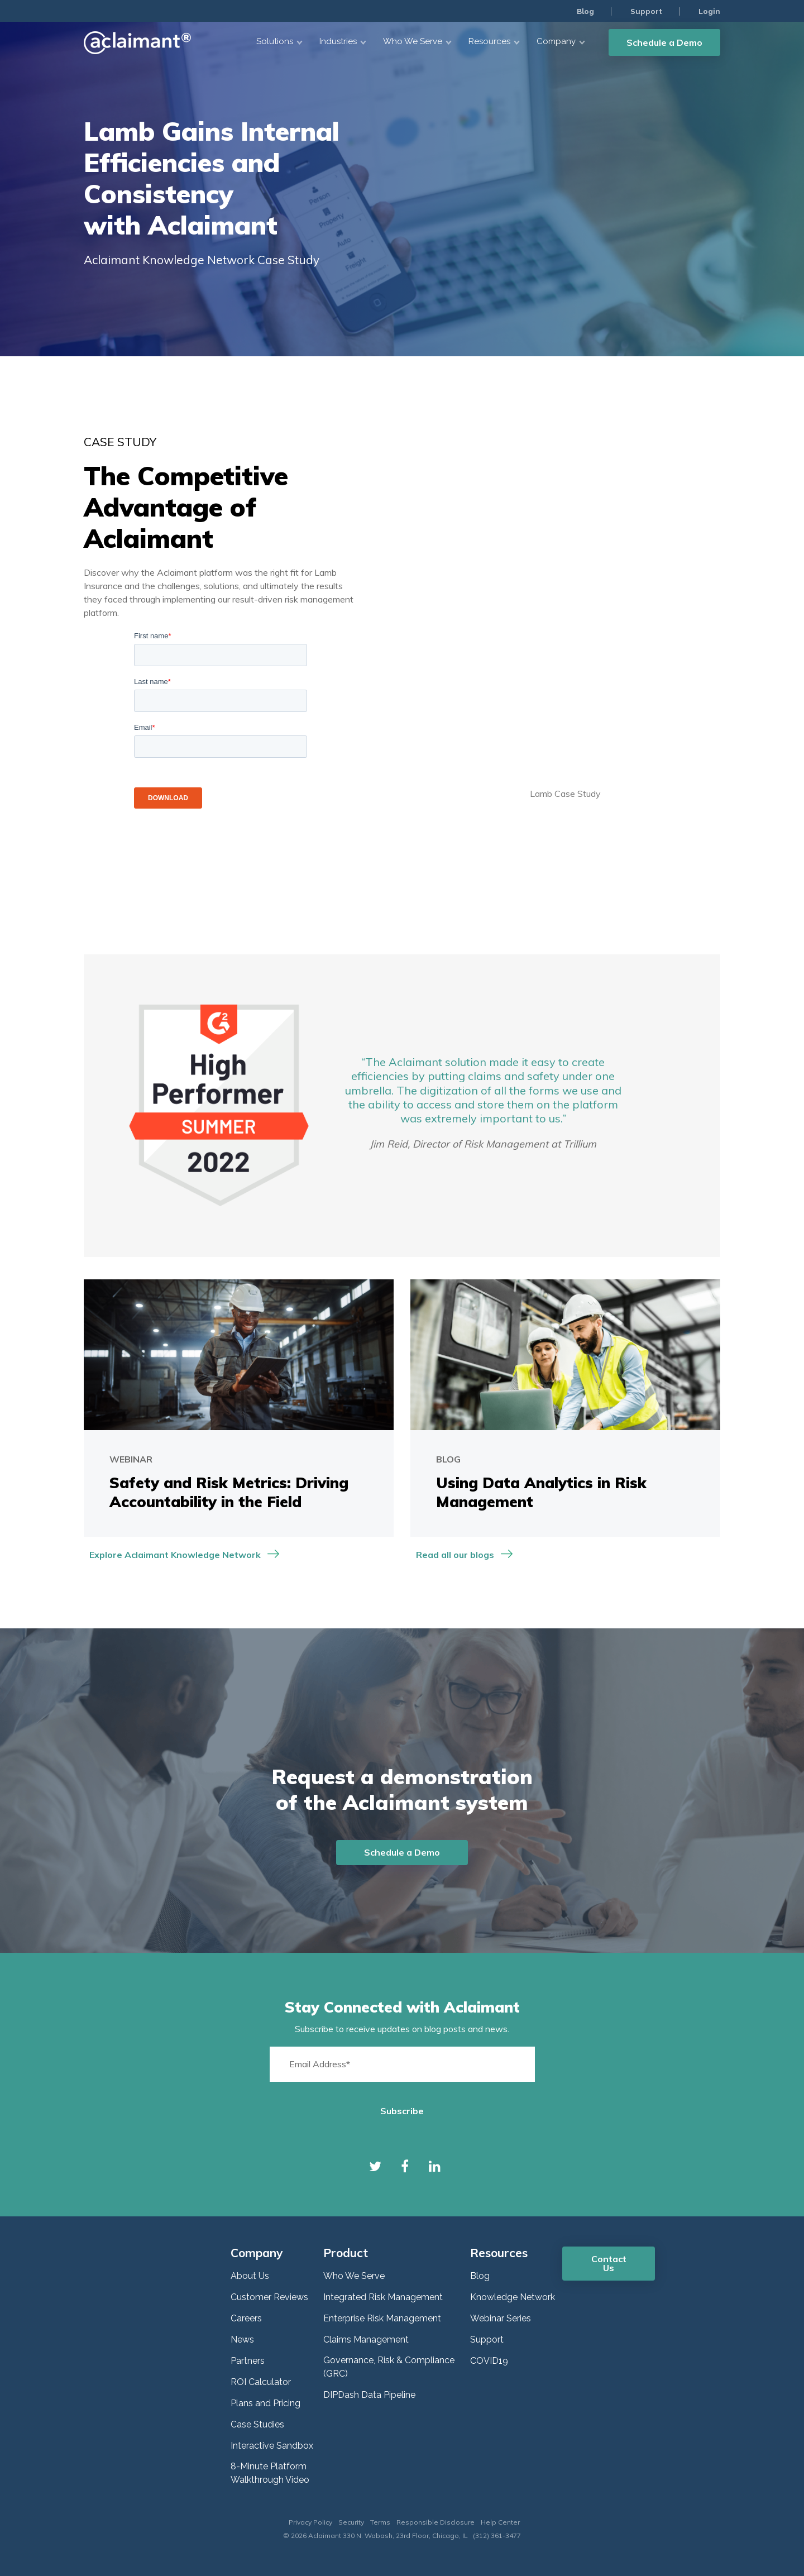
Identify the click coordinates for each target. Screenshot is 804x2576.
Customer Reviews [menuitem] (269, 2297)
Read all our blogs (455, 1554)
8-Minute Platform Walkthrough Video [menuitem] (270, 2473)
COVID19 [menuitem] (489, 2360)
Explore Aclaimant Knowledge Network (175, 1554)
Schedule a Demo (664, 42)
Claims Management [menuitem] (366, 2339)
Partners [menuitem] (248, 2360)
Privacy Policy (310, 2522)
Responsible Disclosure (435, 2522)
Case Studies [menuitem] (257, 2424)
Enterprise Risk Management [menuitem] (382, 2318)
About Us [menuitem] (250, 2276)
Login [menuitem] (708, 11)
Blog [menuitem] (583, 11)
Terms (380, 2522)
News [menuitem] (242, 2339)
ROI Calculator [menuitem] (261, 2382)
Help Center (500, 2522)
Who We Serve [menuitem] (354, 2276)
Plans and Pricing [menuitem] (265, 2403)
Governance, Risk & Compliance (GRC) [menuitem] (388, 2367)
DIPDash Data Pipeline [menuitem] (369, 2394)
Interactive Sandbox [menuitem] (272, 2445)
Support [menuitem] (645, 11)
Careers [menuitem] (246, 2318)
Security (351, 2522)
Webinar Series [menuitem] (500, 2318)
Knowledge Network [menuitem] (512, 2297)
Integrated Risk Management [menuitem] (383, 2297)
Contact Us (608, 2263)
